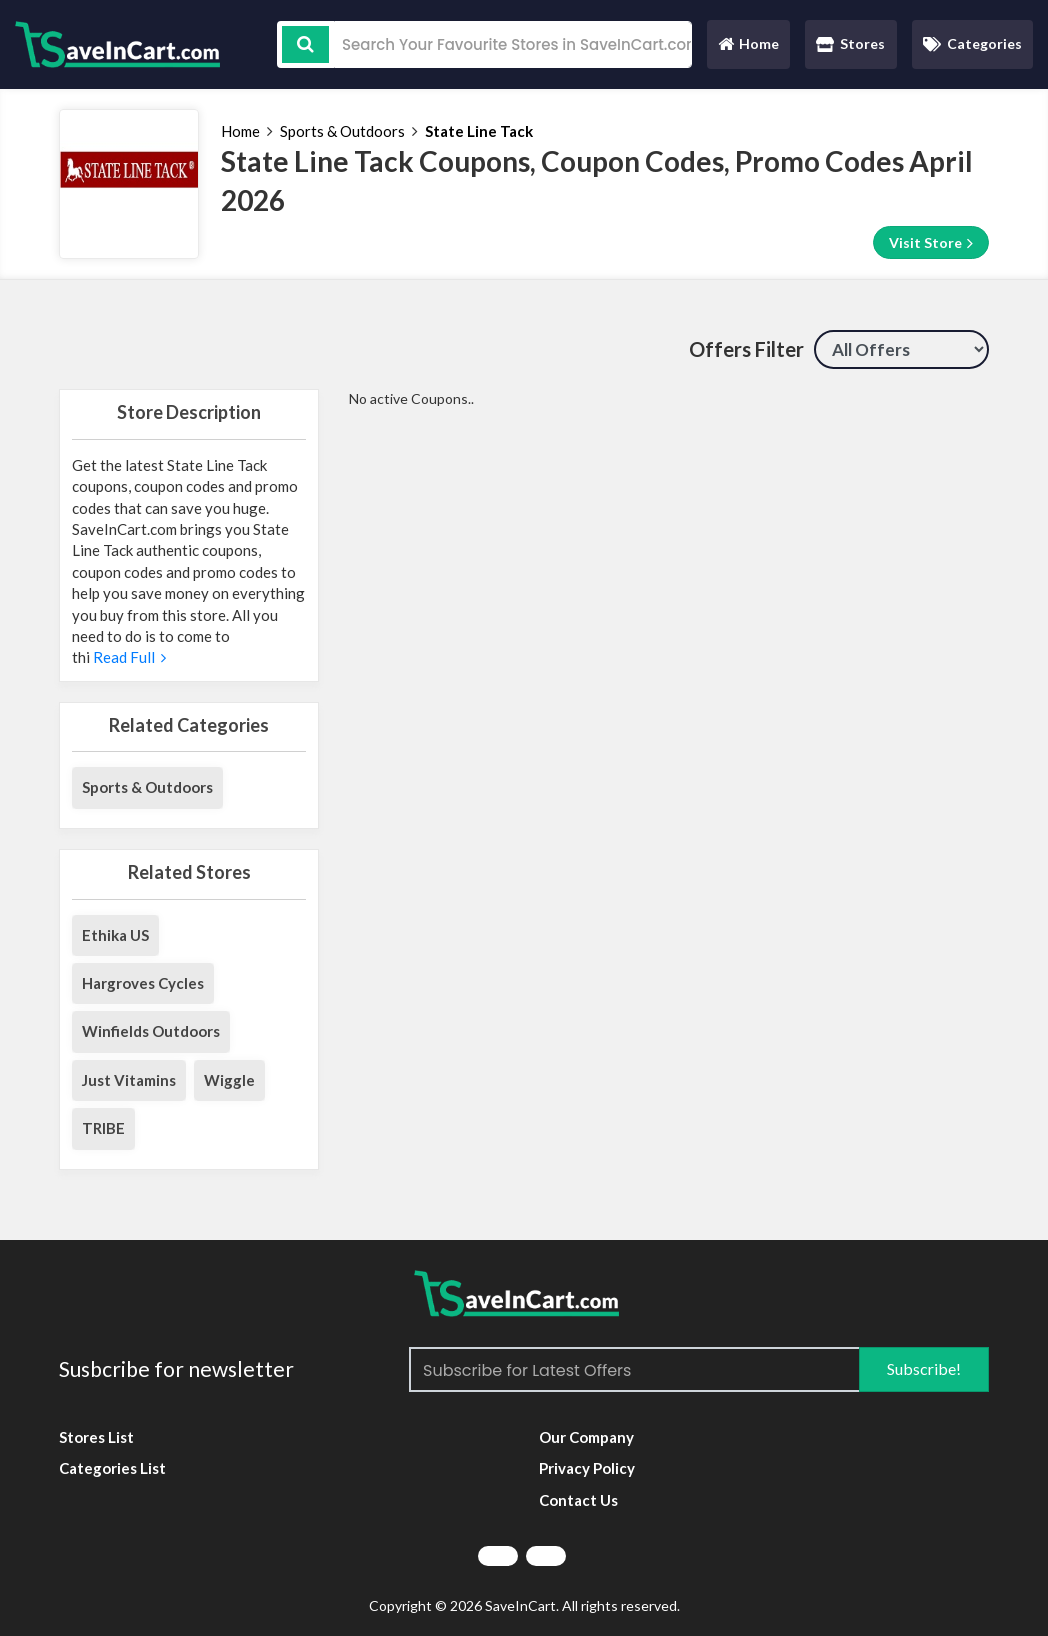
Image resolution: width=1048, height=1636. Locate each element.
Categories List (112, 1468)
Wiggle (229, 1080)
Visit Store (931, 243)
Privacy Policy (587, 1468)
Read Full (128, 657)
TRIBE (103, 1128)
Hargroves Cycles (143, 983)
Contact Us (578, 1500)
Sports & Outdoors (342, 131)
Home (748, 48)
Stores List (96, 1437)
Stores (850, 43)
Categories (972, 43)
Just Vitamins (129, 1080)
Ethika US (115, 935)
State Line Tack (479, 131)
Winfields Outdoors (151, 1031)
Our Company (586, 1437)
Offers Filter (746, 349)
